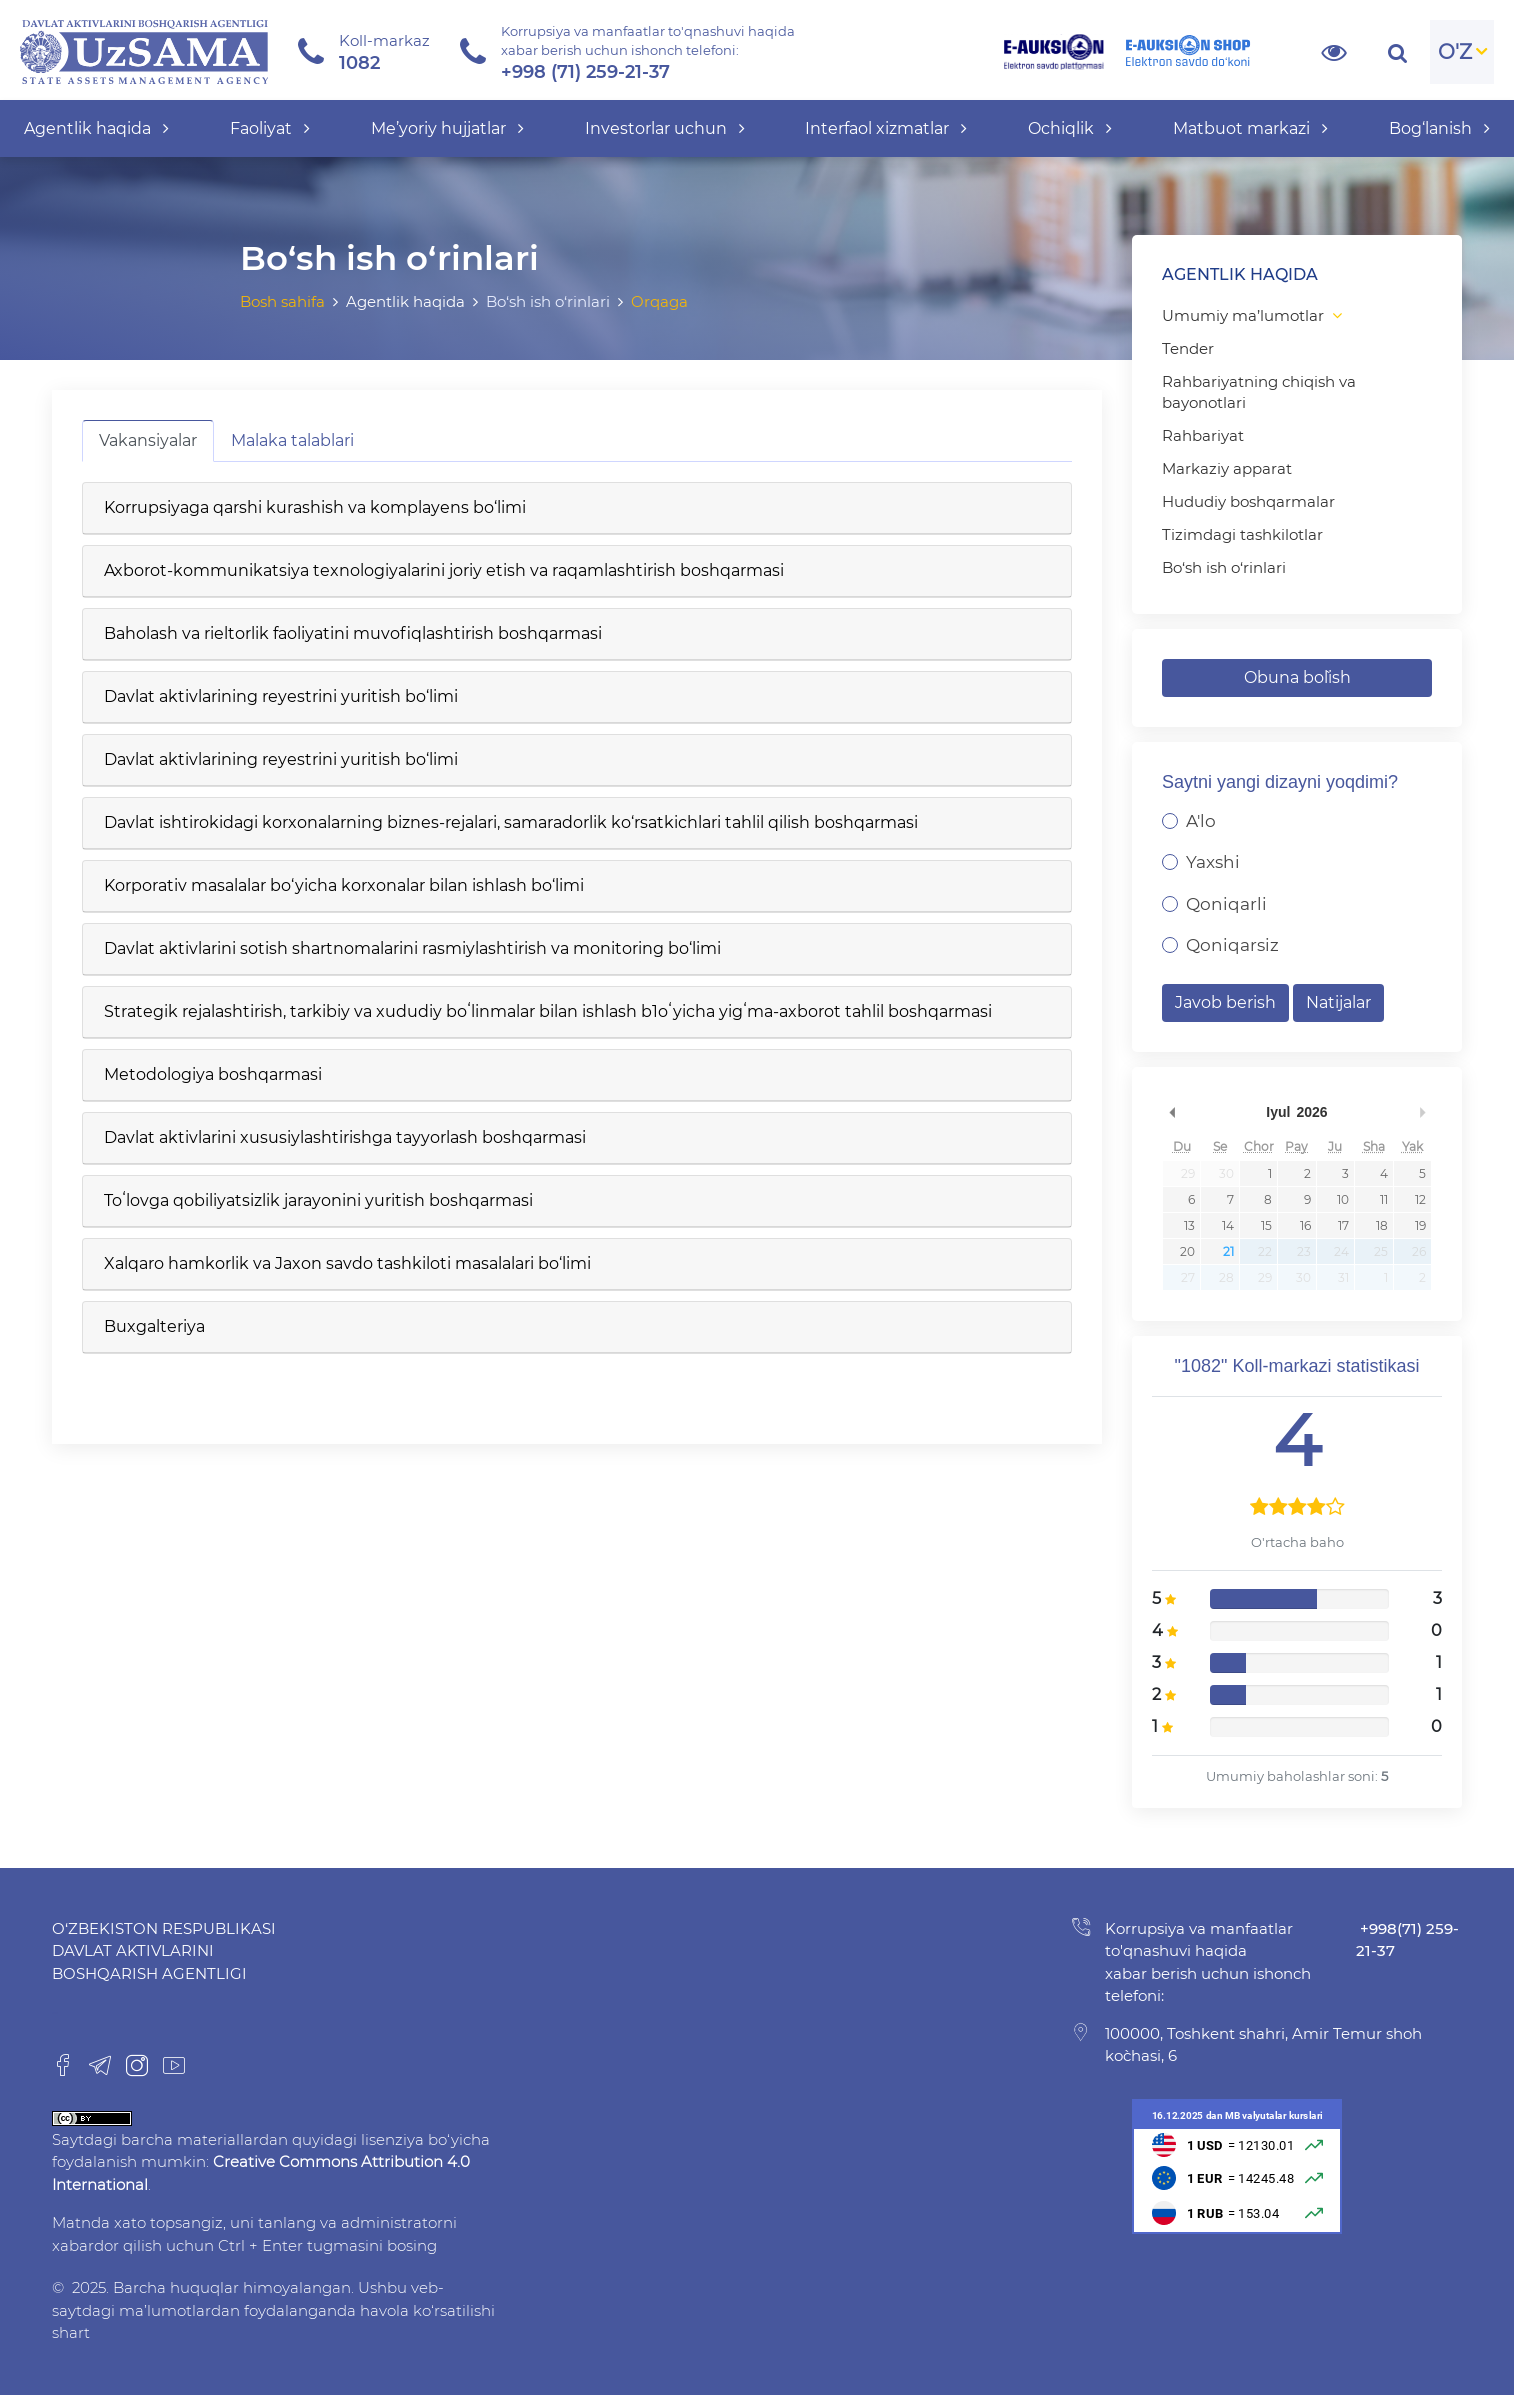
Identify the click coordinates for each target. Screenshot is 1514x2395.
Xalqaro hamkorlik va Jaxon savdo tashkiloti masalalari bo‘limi (347, 1263)
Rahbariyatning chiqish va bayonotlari (1259, 392)
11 (1384, 1199)
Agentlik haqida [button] (96, 128)
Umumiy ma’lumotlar (1243, 315)
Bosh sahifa (282, 301)
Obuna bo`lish (1297, 677)
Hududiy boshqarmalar (1248, 501)
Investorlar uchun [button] (665, 128)
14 (1228, 1225)
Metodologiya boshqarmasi (213, 1074)
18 (1382, 1225)
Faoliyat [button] (270, 128)
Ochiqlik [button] (1070, 128)
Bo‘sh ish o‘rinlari (1224, 567)
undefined (1172, 1112)
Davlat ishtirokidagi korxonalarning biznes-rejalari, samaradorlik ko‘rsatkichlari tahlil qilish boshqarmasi (511, 822)
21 (1228, 1251)
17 (1343, 1225)
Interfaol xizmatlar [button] (886, 128)
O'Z (1455, 52)
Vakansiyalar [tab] (148, 440)
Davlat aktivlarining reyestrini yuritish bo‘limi (281, 696)
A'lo (1201, 821)
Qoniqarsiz (1232, 945)
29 (1188, 1173)
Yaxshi (1213, 862)
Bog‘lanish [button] (1439, 128)
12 (1420, 1199)
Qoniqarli (1226, 904)
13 (1189, 1225)
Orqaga (659, 301)
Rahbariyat (1203, 435)
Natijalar (1338, 1002)
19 (1420, 1225)
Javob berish (1225, 1002)
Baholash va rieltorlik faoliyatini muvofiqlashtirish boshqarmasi (353, 633)
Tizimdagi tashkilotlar (1242, 534)
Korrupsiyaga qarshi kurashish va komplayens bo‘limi (315, 507)
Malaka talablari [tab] (292, 440)
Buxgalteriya (154, 1326)
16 (1305, 1225)
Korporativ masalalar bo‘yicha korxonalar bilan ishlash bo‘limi (344, 885)
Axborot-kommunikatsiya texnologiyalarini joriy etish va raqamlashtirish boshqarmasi (444, 570)
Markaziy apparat (1227, 468)
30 (1226, 1173)
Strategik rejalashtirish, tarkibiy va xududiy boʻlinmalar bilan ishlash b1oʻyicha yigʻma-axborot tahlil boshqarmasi (548, 1011)
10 (1343, 1199)
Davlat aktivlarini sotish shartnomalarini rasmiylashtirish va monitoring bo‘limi (412, 948)
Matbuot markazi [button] (1250, 128)
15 (1266, 1225)
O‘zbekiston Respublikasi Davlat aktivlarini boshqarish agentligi (164, 1951)
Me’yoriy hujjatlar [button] (447, 128)
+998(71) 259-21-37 (1407, 1940)
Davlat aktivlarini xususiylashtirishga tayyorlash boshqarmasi (345, 1137)
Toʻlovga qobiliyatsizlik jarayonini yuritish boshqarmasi (318, 1200)
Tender (1188, 348)
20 (1187, 1251)
